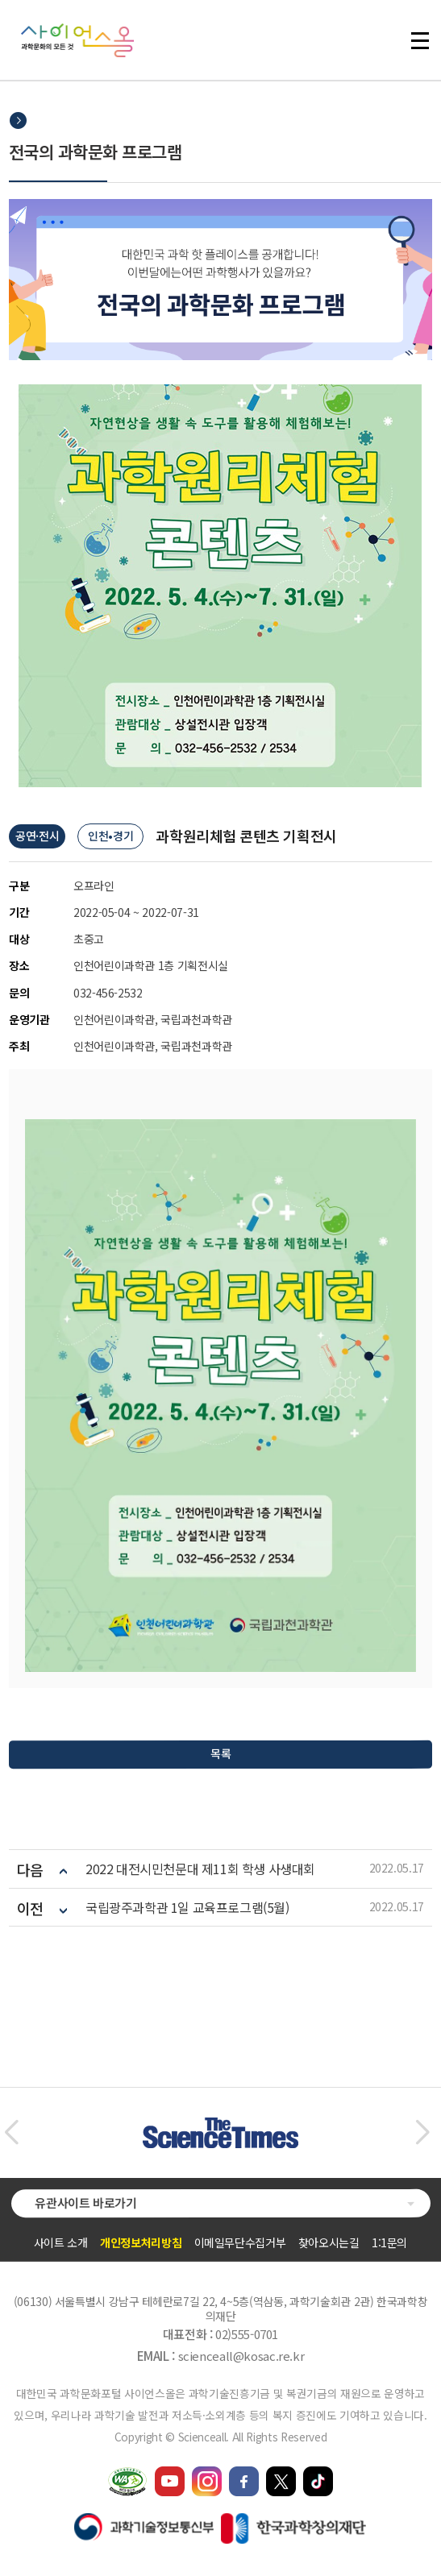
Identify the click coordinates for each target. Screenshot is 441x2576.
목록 (220, 1753)
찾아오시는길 (329, 2242)
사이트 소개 (61, 2242)
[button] (11, 2133)
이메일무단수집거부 (240, 2242)
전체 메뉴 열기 (420, 40)
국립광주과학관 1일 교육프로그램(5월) (187, 1907)
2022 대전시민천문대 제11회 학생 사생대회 (200, 1868)
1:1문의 (389, 2242)
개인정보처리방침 (140, 2242)
